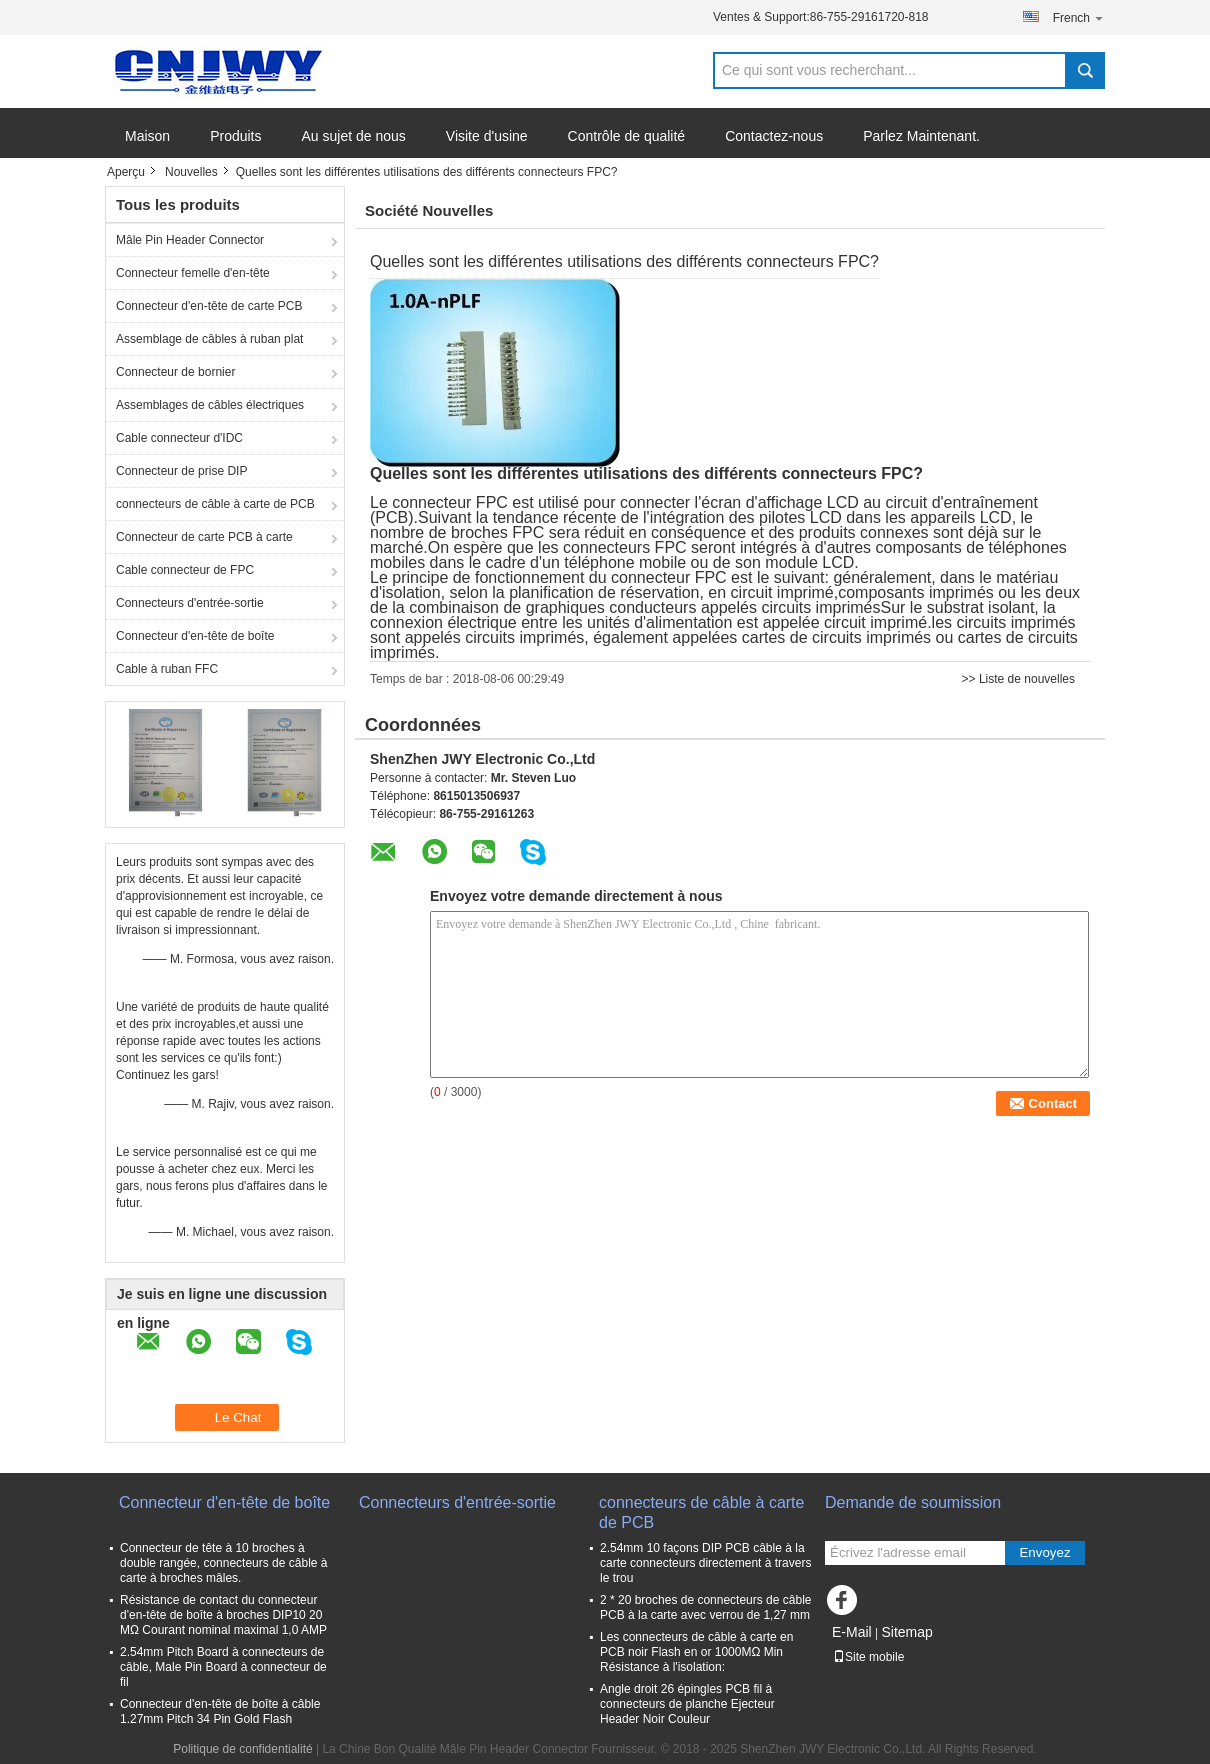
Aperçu (126, 172)
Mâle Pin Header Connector (190, 240)
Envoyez (1044, 1552)
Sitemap (906, 1632)
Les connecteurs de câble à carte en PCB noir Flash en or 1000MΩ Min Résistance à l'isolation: (696, 1652)
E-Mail (852, 1632)
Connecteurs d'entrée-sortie (190, 603)
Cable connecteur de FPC (185, 570)
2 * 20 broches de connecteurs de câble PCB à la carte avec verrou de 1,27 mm (705, 1607)
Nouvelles (191, 172)
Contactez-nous (774, 136)
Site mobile (868, 1657)
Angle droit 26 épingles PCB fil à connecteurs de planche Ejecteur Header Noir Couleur (687, 1704)
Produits (235, 136)
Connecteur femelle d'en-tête (193, 273)
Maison (147, 136)
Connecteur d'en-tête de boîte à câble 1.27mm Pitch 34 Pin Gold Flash (220, 1711)
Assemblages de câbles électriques (210, 405)
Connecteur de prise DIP (181, 471)
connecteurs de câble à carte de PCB (215, 504)
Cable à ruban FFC (167, 669)
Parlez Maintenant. (921, 136)
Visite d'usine (487, 136)
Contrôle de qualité (627, 136)
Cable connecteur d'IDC (179, 438)
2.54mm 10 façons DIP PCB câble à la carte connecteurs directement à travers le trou (705, 1563)
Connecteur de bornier (175, 372)
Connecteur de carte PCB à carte (204, 537)
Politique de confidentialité (242, 1749)
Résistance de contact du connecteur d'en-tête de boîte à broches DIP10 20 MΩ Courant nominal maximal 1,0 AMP (223, 1615)
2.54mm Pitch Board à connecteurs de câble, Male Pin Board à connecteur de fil (223, 1667)
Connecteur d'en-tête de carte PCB (209, 306)
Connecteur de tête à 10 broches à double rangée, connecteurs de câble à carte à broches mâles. (224, 1563)
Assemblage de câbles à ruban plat (209, 339)
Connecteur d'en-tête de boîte (195, 636)
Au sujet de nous (354, 136)
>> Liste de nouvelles (1018, 679)
